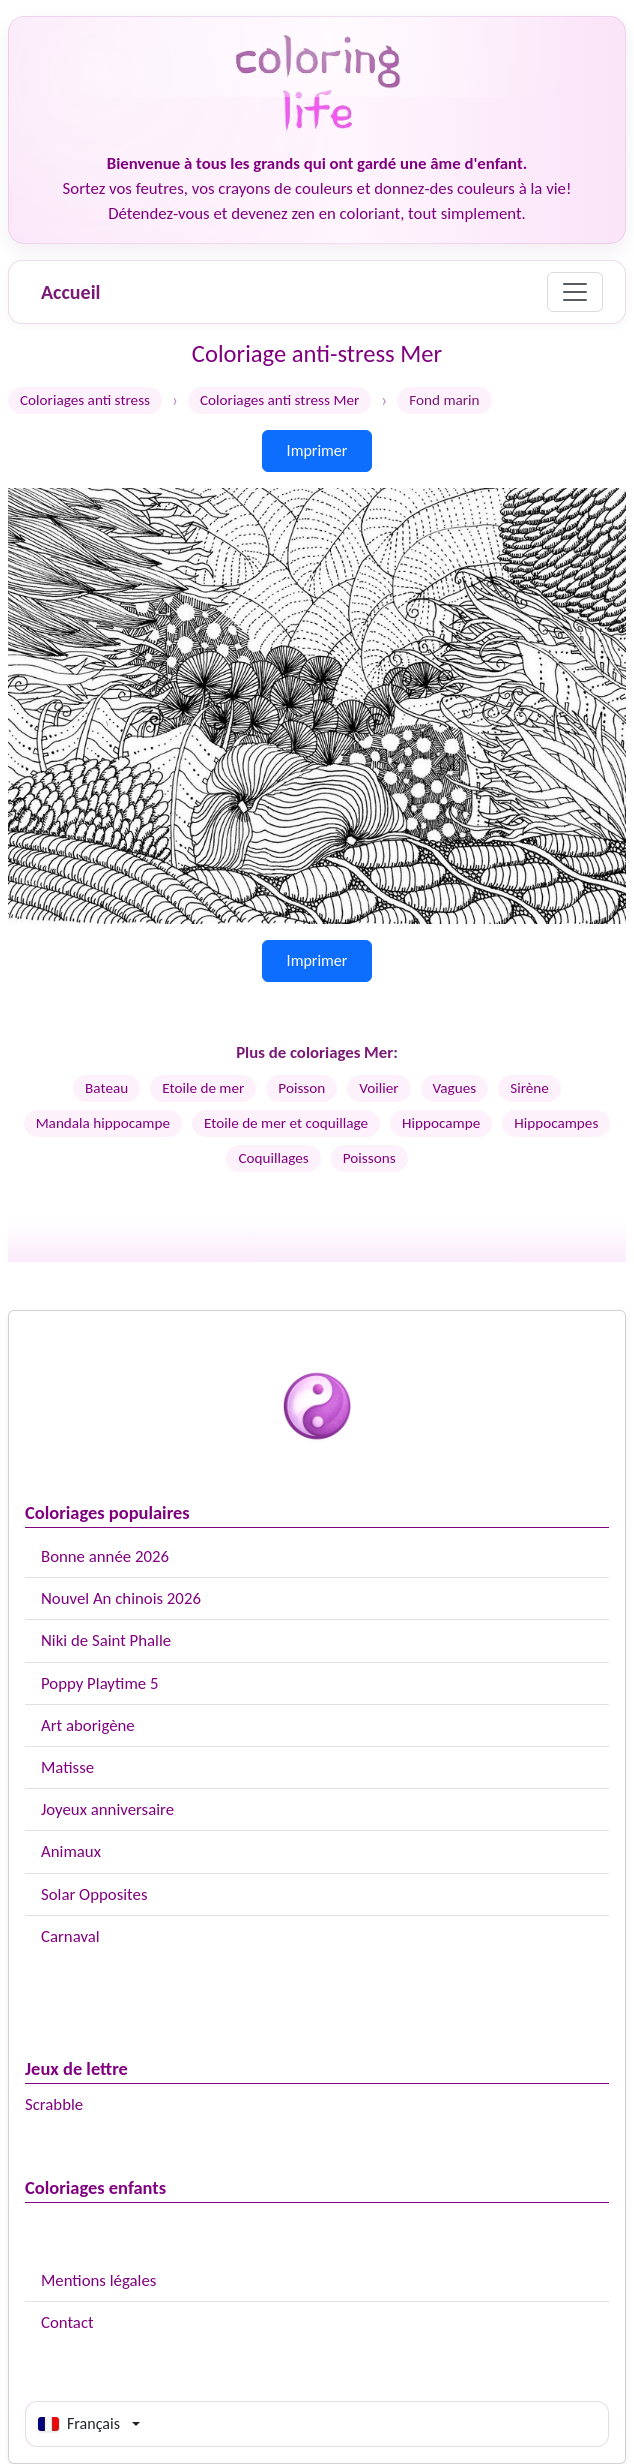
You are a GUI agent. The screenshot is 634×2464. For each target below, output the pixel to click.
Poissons (369, 1158)
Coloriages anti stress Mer (279, 400)
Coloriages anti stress (85, 400)
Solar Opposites (94, 1894)
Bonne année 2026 (105, 1556)
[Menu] (575, 292)
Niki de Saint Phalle (106, 1640)
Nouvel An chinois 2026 (121, 1598)
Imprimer (317, 450)
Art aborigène (88, 1725)
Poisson (301, 1088)
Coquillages (273, 1158)
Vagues (455, 1088)
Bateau (106, 1088)
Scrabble (54, 2104)
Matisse (67, 1767)
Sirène (529, 1088)
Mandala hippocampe (103, 1123)
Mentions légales (98, 2280)
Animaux (71, 1851)
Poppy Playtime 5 (99, 1683)
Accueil (70, 292)
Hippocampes (556, 1123)
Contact (67, 2322)
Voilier (378, 1088)
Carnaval (70, 1936)
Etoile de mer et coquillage (286, 1123)
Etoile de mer (203, 1088)
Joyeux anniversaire (107, 1809)
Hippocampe (441, 1123)
